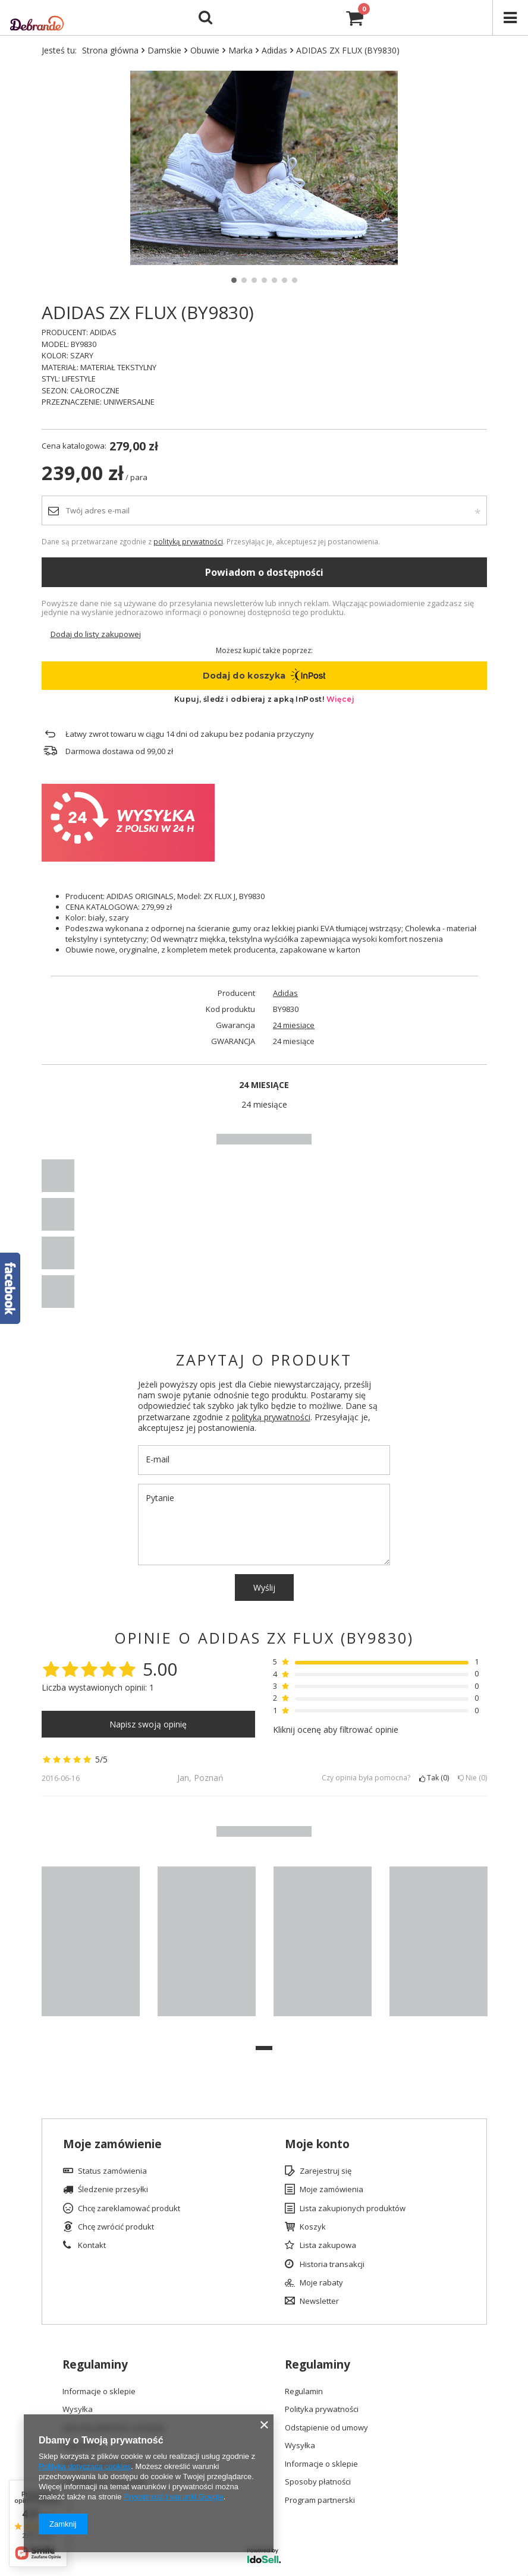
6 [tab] (284, 280)
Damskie (164, 50)
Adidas (274, 50)
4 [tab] (264, 280)
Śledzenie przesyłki (113, 2190)
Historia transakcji (332, 2264)
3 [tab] (254, 280)
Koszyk (313, 2227)
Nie (472, 1778)
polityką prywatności (188, 541)
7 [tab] (294, 280)
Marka (240, 50)
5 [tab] (274, 280)
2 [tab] (244, 280)
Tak (434, 1778)
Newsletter (319, 2301)
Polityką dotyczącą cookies (85, 2466)
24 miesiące (294, 1025)
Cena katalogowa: (74, 446)
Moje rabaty (321, 2283)
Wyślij (264, 1587)
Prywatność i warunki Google (174, 2496)
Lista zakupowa (328, 2245)
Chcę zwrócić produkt (116, 2227)
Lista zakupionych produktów (353, 2209)
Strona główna (110, 50)
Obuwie (204, 50)
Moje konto (317, 2144)
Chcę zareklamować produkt (129, 2209)
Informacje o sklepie (99, 2392)
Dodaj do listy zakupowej (96, 634)
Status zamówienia (112, 2171)
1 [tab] (234, 280)
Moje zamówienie (112, 2144)
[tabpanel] (264, 168)
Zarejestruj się (325, 2171)
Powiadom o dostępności (264, 572)
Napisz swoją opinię (148, 1724)
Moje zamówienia (331, 2190)
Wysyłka (77, 2409)
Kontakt (92, 2245)
